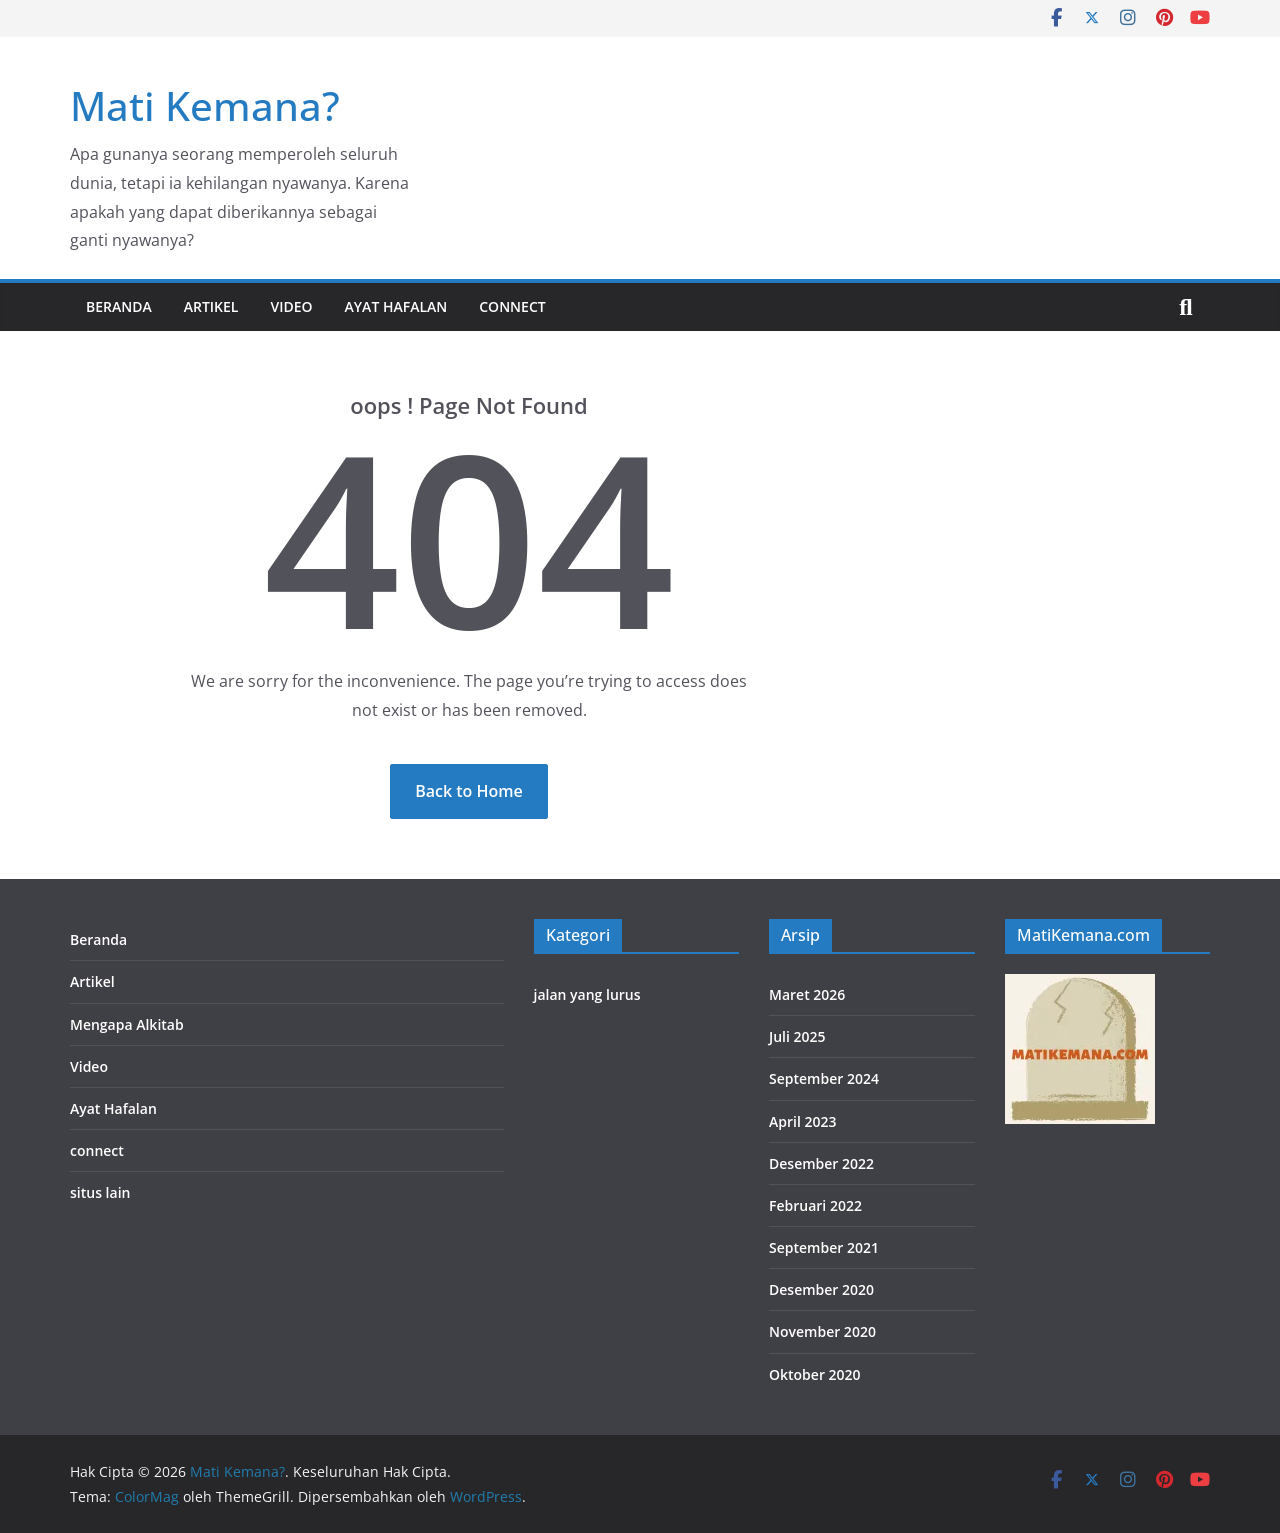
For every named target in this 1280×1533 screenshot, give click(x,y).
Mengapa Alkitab (127, 1024)
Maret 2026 (807, 994)
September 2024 (824, 1078)
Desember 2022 (821, 1163)
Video (291, 306)
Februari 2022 (815, 1205)
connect (512, 306)
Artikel (211, 306)
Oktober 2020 (815, 1374)
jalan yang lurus (587, 994)
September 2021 (824, 1247)
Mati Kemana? (205, 105)
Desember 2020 (821, 1289)
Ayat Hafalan (396, 306)
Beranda (119, 306)
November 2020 (822, 1331)
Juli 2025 (797, 1036)
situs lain (100, 1192)
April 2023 (802, 1121)
